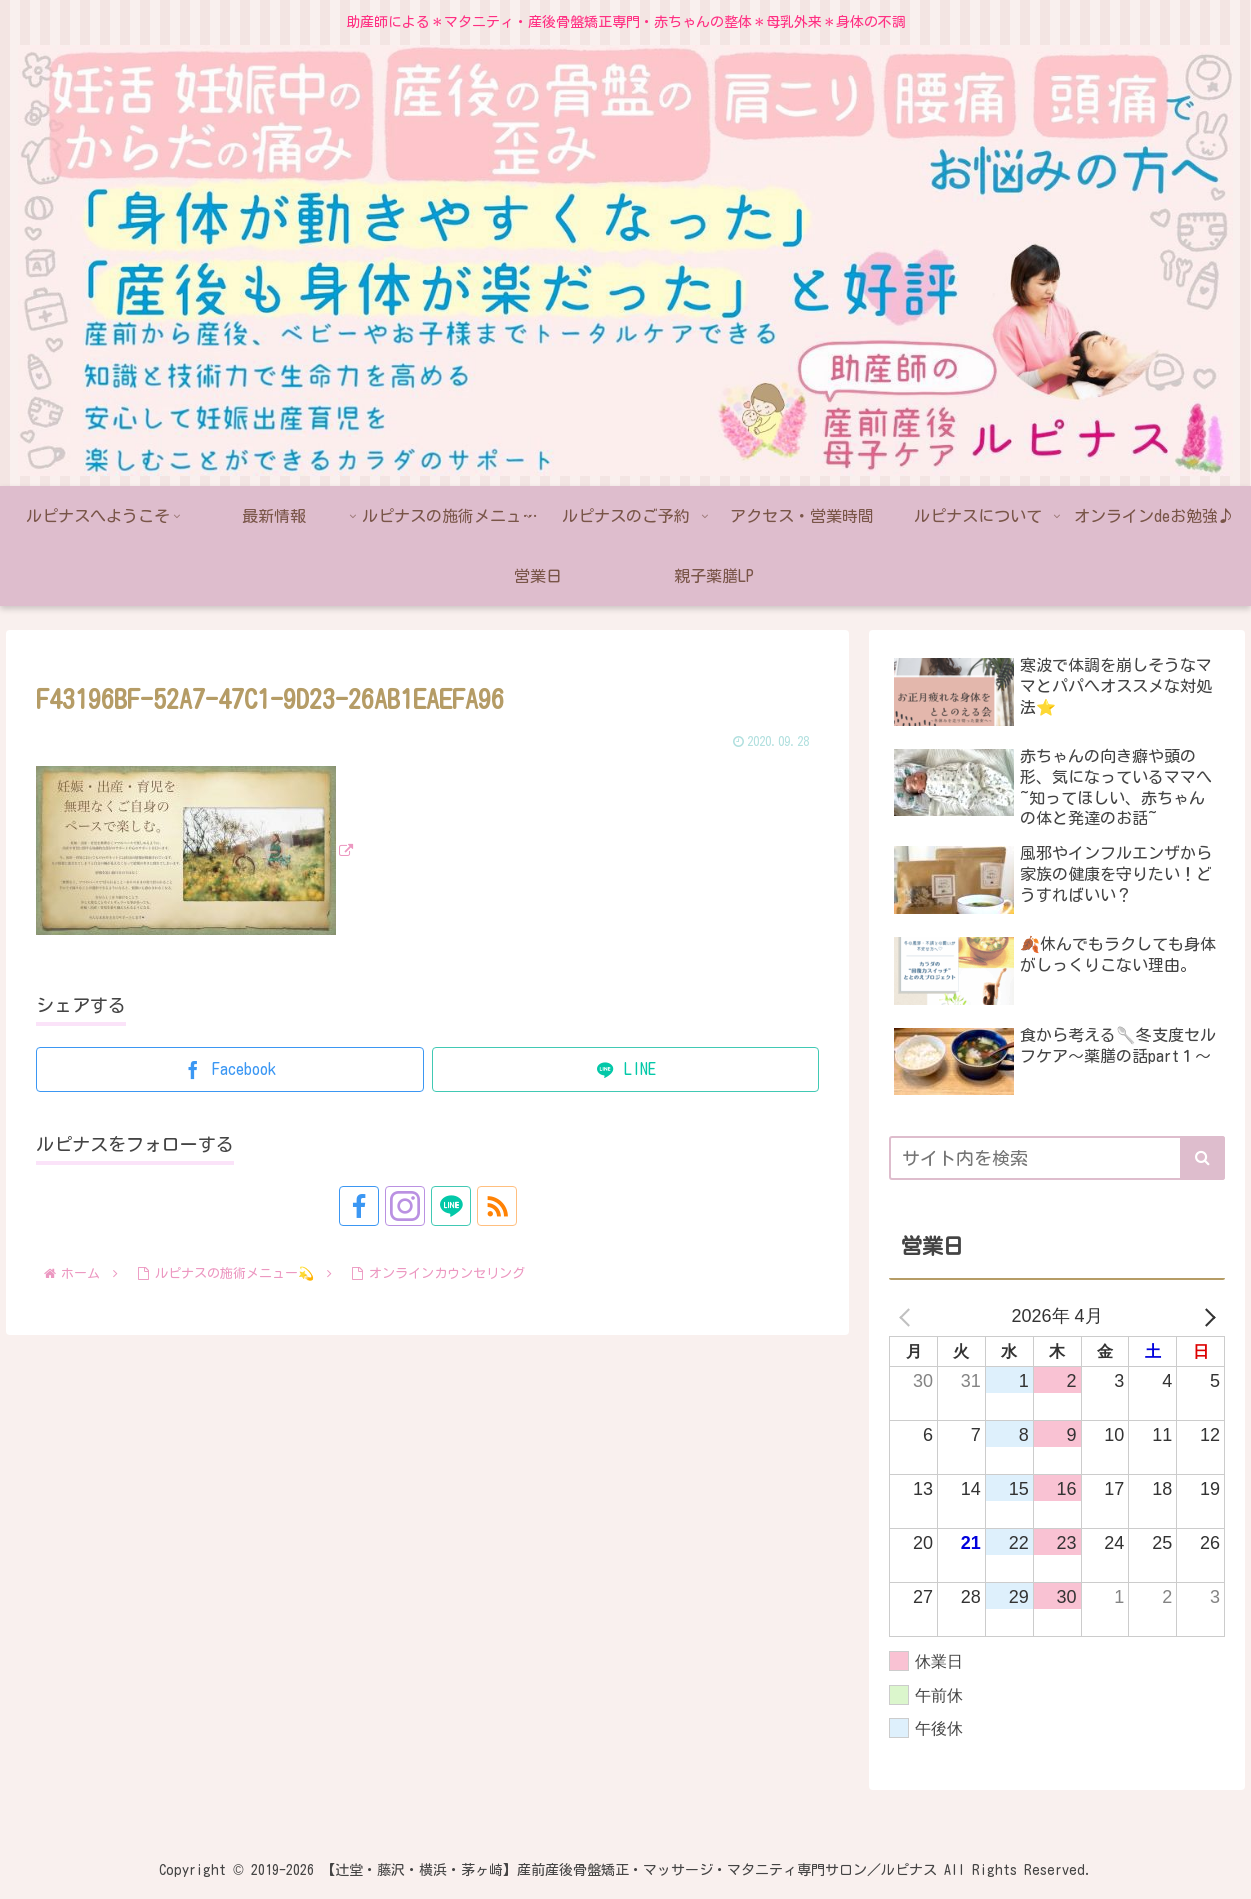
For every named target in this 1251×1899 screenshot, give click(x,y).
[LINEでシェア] (626, 1069)
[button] (1202, 1158)
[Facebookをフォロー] (359, 1206)
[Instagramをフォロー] (405, 1206)
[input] (1057, 1158)
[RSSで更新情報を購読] (497, 1206)
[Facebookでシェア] (230, 1069)
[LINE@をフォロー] (451, 1206)
